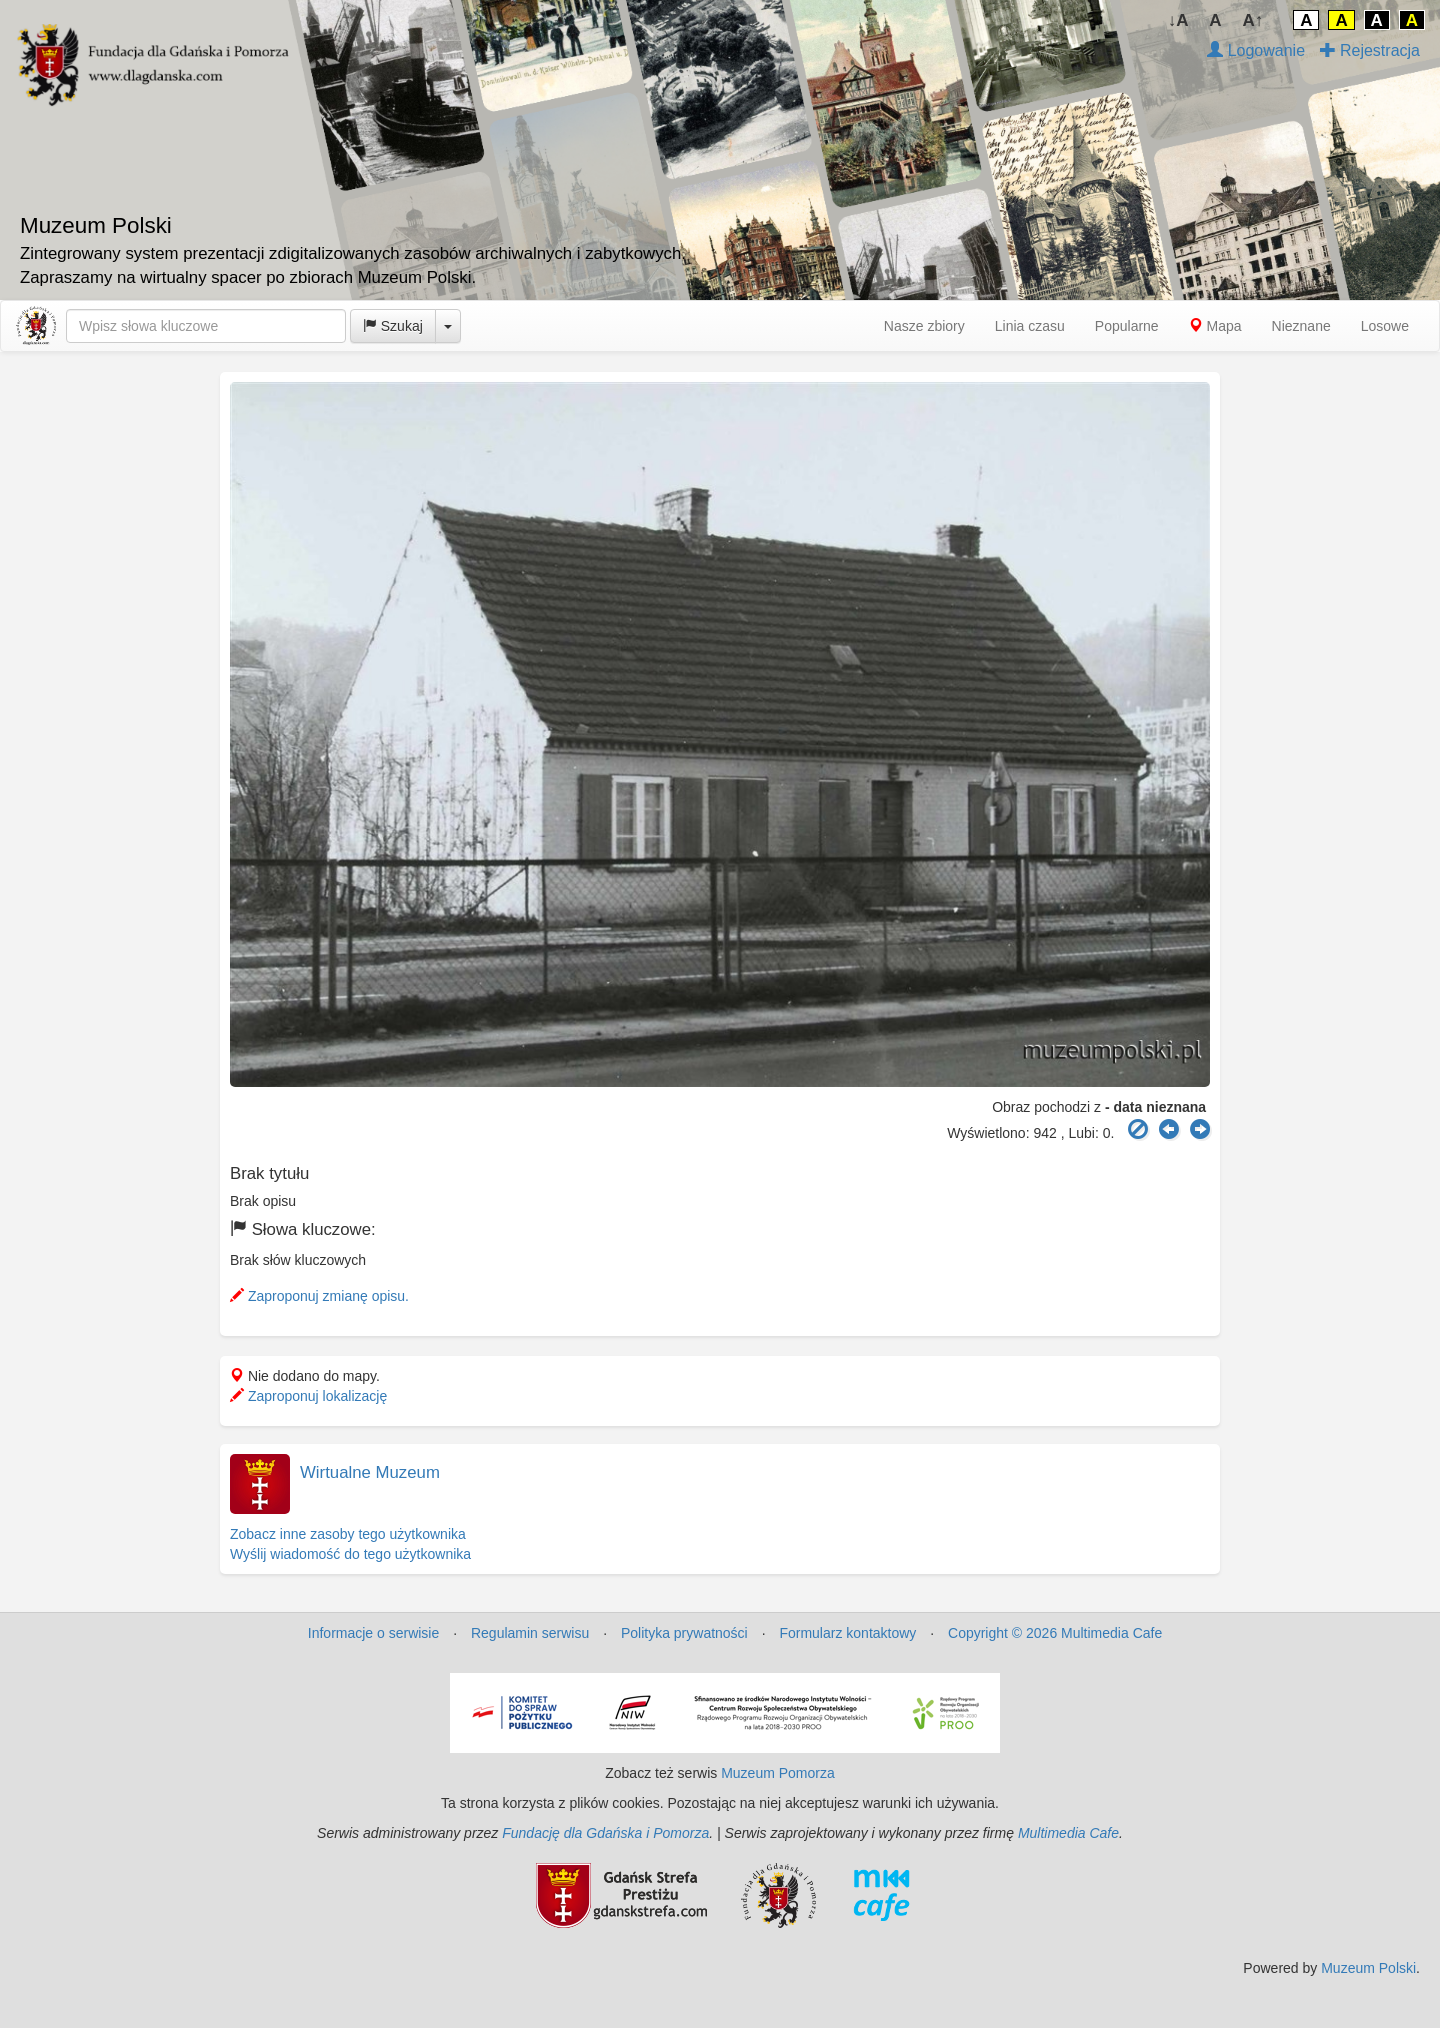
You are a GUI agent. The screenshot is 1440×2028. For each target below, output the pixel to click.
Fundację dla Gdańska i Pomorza (605, 1833)
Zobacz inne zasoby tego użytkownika (348, 1534)
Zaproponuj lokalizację (308, 1396)
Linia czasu (1030, 326)
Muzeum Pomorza (778, 1773)
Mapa (1215, 326)
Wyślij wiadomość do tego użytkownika (350, 1554)
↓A (1178, 20)
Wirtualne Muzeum (370, 1472)
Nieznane (1301, 326)
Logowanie (1256, 50)
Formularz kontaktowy (847, 1633)
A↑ (1253, 20)
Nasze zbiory (924, 326)
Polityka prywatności (684, 1633)
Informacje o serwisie (374, 1633)
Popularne (1127, 326)
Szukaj (393, 326)
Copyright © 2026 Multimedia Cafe (1055, 1633)
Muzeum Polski (1368, 1968)
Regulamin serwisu (530, 1633)
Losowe (1385, 326)
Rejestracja (1370, 50)
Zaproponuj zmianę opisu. (319, 1296)
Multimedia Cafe (1068, 1833)
